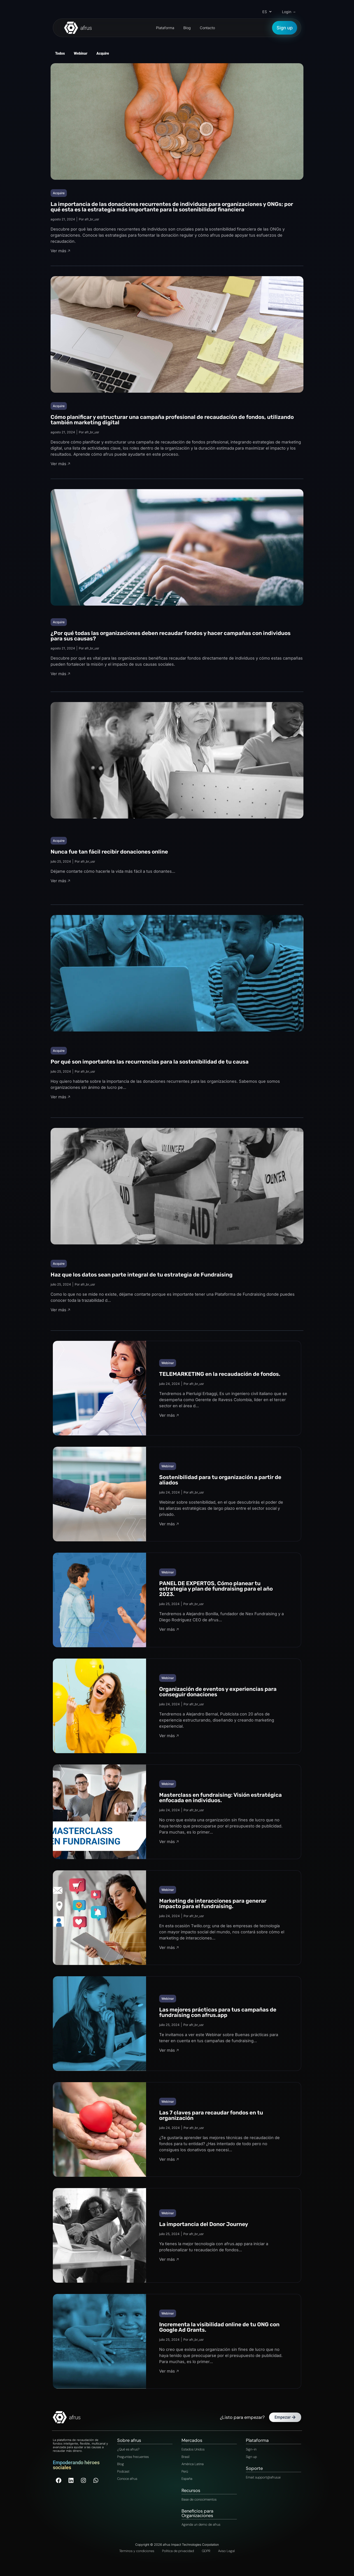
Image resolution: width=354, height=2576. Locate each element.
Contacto (207, 28)
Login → (289, 11)
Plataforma (165, 28)
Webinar (80, 53)
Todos (60, 53)
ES (267, 11)
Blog (187, 28)
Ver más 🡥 (60, 250)
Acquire (102, 53)
